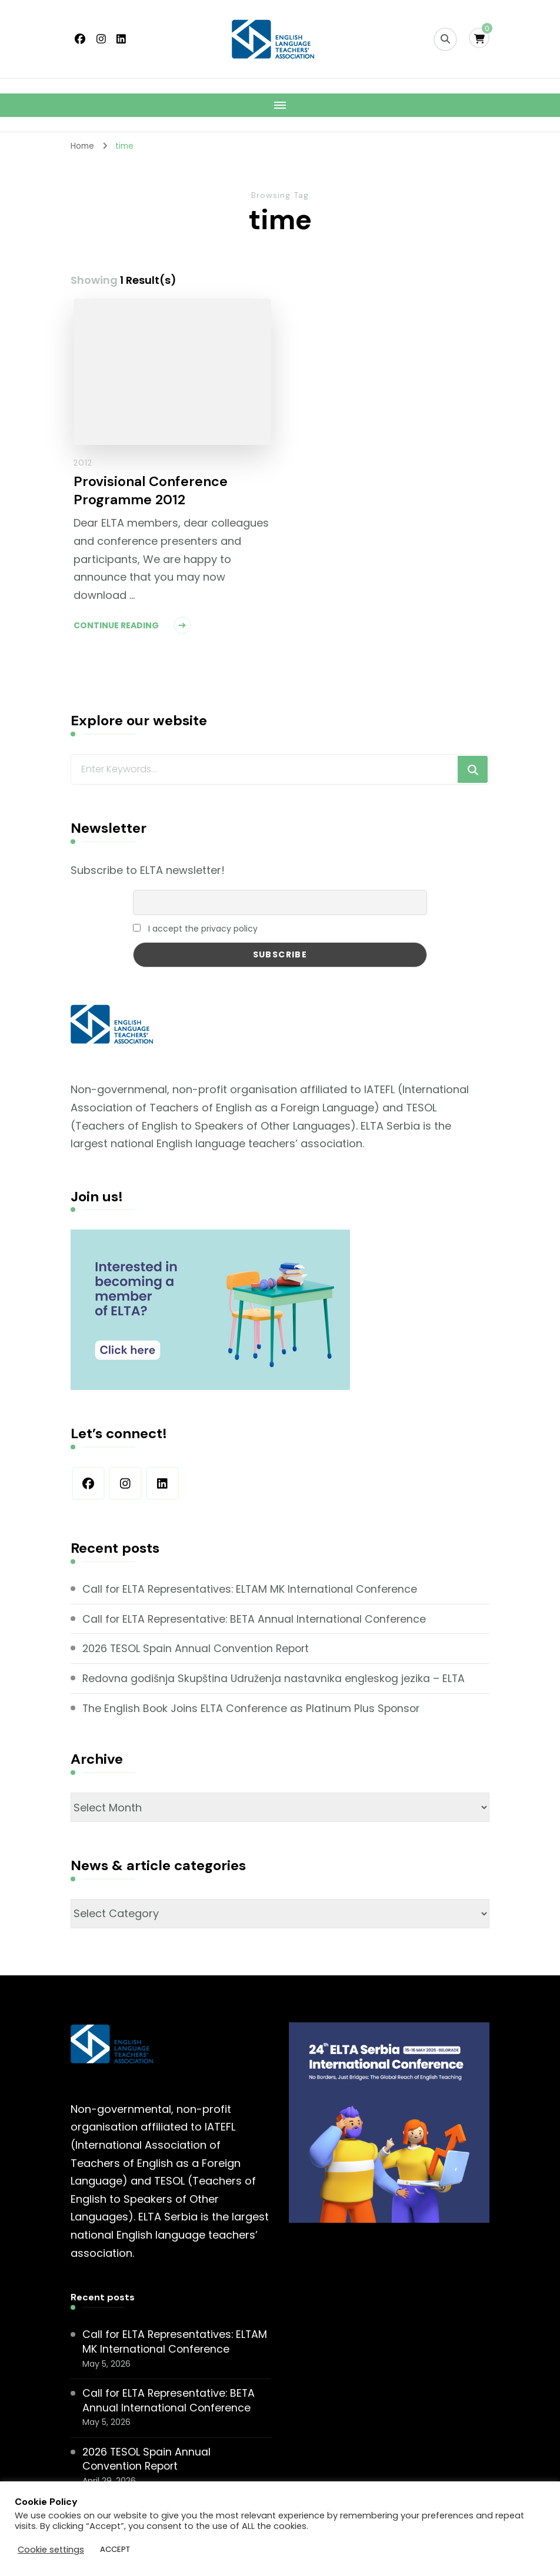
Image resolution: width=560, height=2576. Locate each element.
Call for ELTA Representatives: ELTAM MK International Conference (253, 1589)
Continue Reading (116, 626)
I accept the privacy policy (195, 928)
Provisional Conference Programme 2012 (151, 491)
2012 (83, 463)
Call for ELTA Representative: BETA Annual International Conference (257, 1618)
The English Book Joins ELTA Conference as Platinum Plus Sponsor (254, 1707)
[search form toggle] (445, 39)
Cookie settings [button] (51, 2549)
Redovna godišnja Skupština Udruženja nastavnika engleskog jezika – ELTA (275, 1677)
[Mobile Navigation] (280, 105)
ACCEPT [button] (115, 2549)
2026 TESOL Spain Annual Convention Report (198, 1647)
